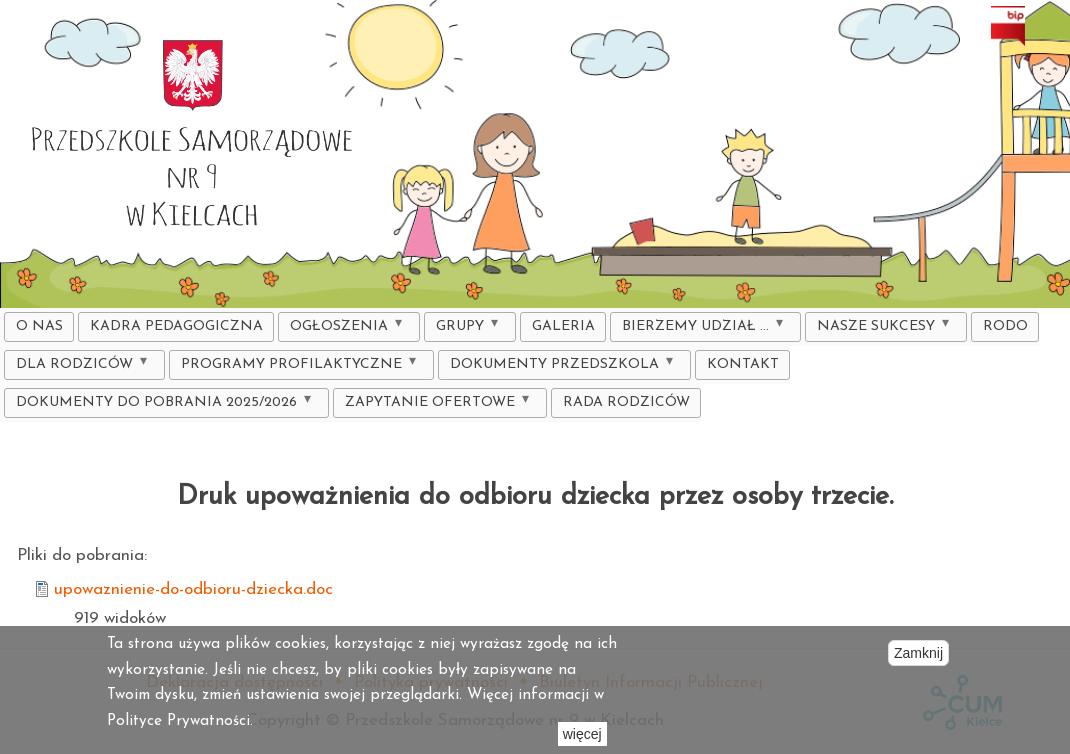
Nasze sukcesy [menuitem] (880, 329)
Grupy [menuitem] (464, 329)
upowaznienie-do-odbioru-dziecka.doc (193, 589)
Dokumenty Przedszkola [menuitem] (559, 367)
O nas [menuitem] (39, 326)
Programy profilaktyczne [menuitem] (296, 367)
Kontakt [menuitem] (743, 364)
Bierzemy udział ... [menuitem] (700, 329)
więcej (582, 734)
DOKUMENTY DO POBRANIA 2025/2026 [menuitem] (161, 405)
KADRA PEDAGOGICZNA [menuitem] (176, 326)
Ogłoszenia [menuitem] (343, 329)
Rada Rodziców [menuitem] (626, 402)
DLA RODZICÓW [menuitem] (79, 367)
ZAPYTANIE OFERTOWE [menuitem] (434, 405)
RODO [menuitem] (1005, 326)
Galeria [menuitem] (563, 326)
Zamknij (918, 653)
